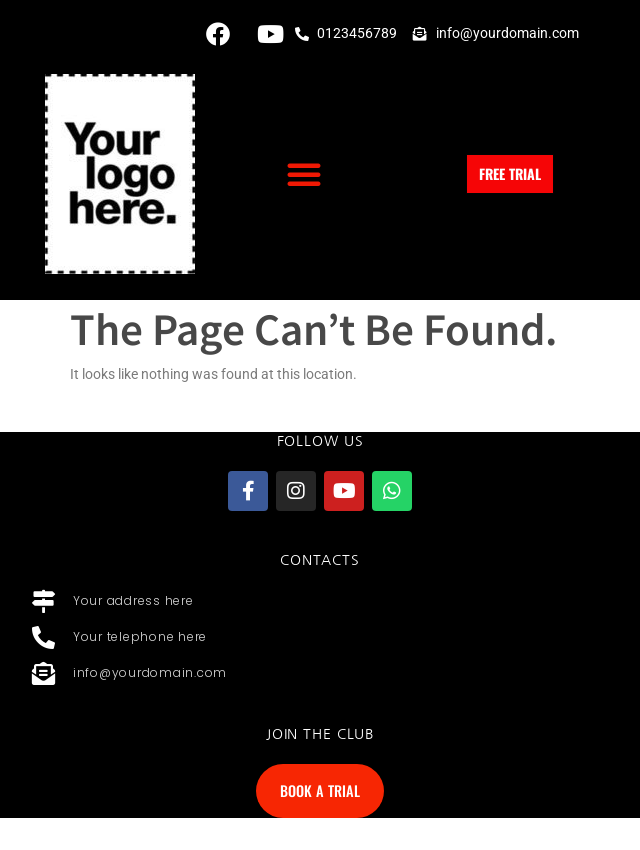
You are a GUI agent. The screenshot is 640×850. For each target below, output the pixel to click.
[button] (304, 174)
